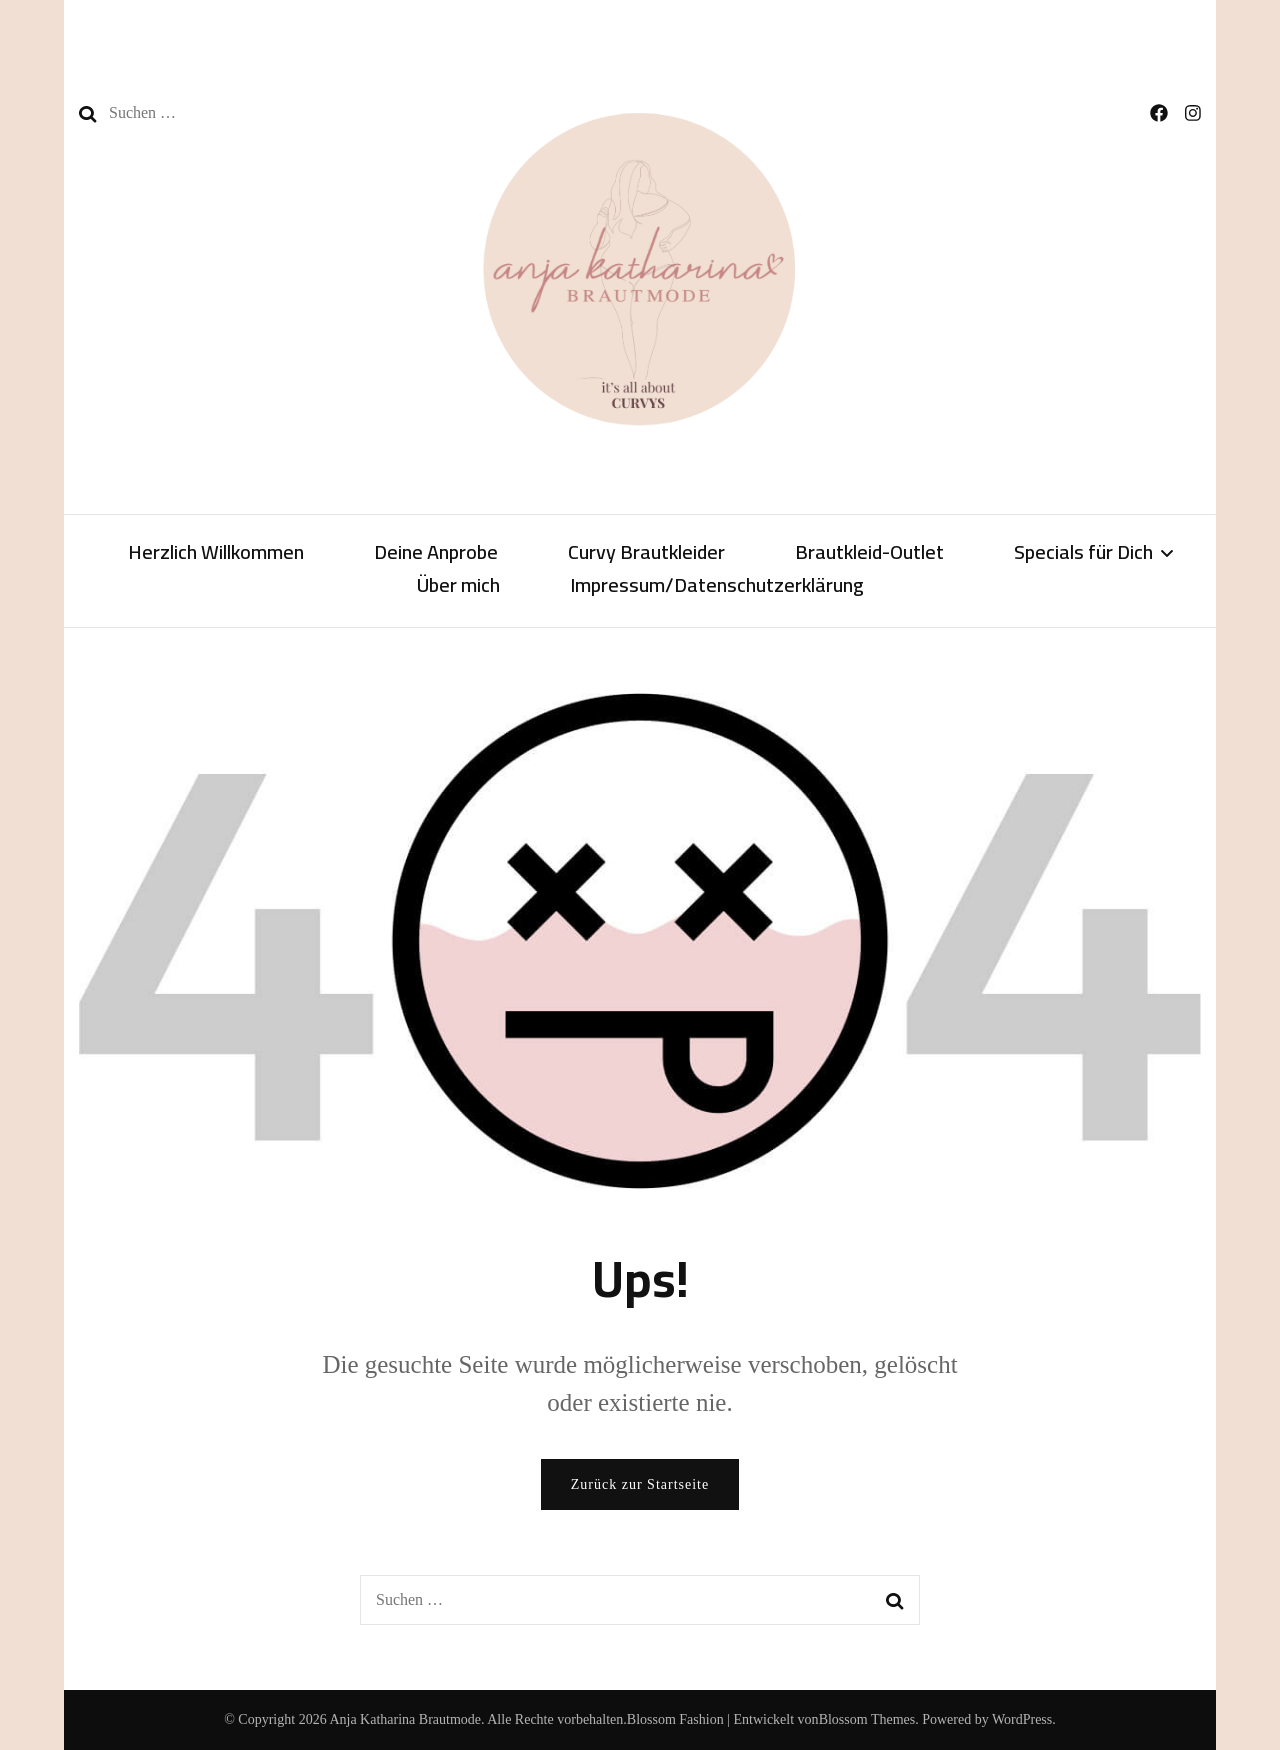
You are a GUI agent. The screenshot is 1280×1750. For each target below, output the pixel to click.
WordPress (1022, 1719)
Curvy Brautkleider (646, 554)
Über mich (458, 587)
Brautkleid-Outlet (869, 554)
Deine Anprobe (436, 554)
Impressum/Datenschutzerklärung (717, 587)
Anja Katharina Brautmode (405, 1719)
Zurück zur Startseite (640, 1484)
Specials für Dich (1083, 554)
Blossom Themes (867, 1719)
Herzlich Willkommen (216, 554)
